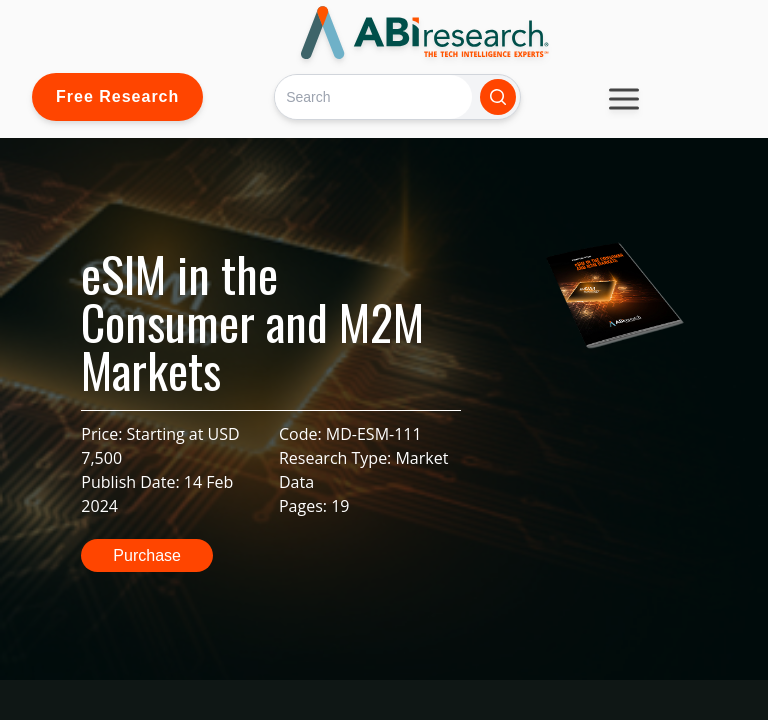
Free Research (117, 96)
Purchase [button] (147, 555)
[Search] (373, 96)
